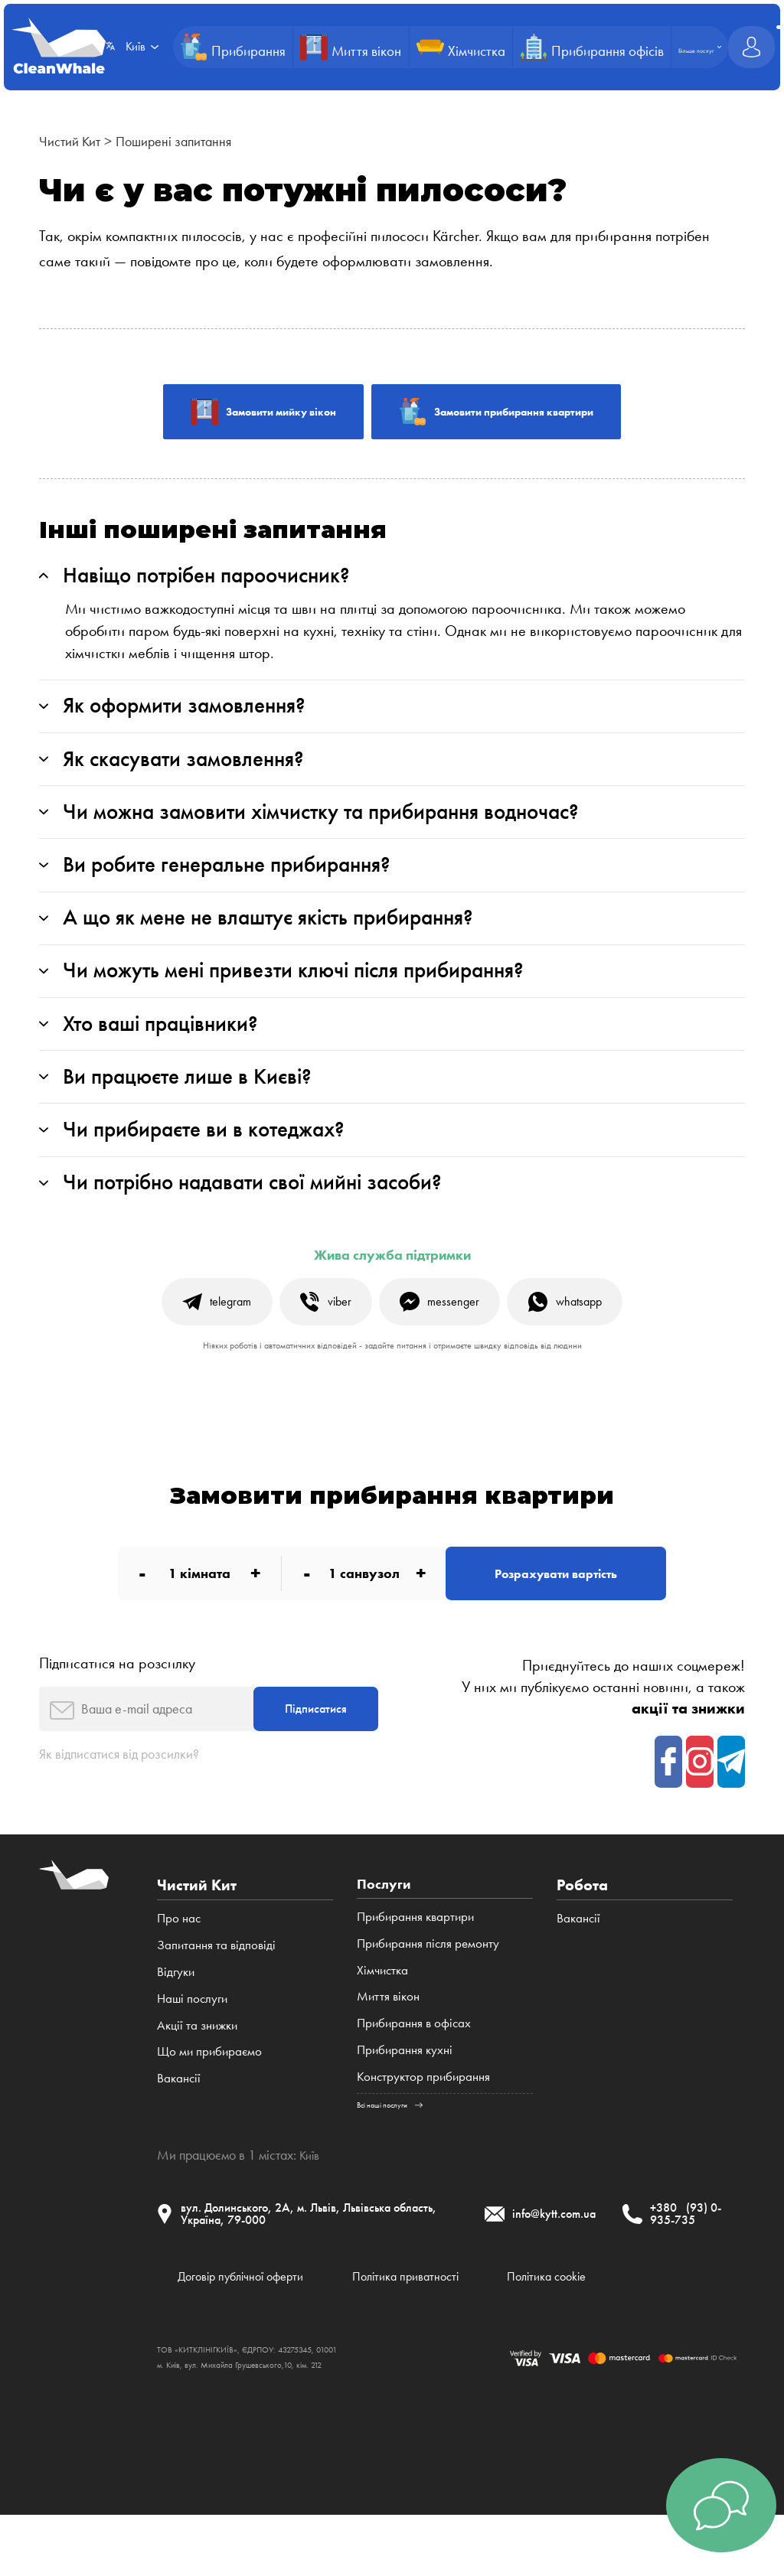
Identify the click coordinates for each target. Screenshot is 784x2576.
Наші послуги (192, 2048)
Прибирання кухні (404, 2100)
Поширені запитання (188, 141)
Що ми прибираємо (209, 2100)
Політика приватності (439, 2334)
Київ (310, 2207)
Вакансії (179, 2127)
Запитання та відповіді (216, 1994)
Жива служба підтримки (392, 1288)
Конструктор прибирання (423, 2127)
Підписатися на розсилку (117, 1706)
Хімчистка (382, 2021)
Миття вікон (388, 2048)
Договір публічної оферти (252, 2334)
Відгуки (175, 2021)
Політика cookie (598, 2334)
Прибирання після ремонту (428, 1994)
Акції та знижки (197, 2074)
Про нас (179, 1967)
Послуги (386, 1934)
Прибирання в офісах (414, 2074)
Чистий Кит (73, 141)
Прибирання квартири (415, 1967)
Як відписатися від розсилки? (128, 1803)
